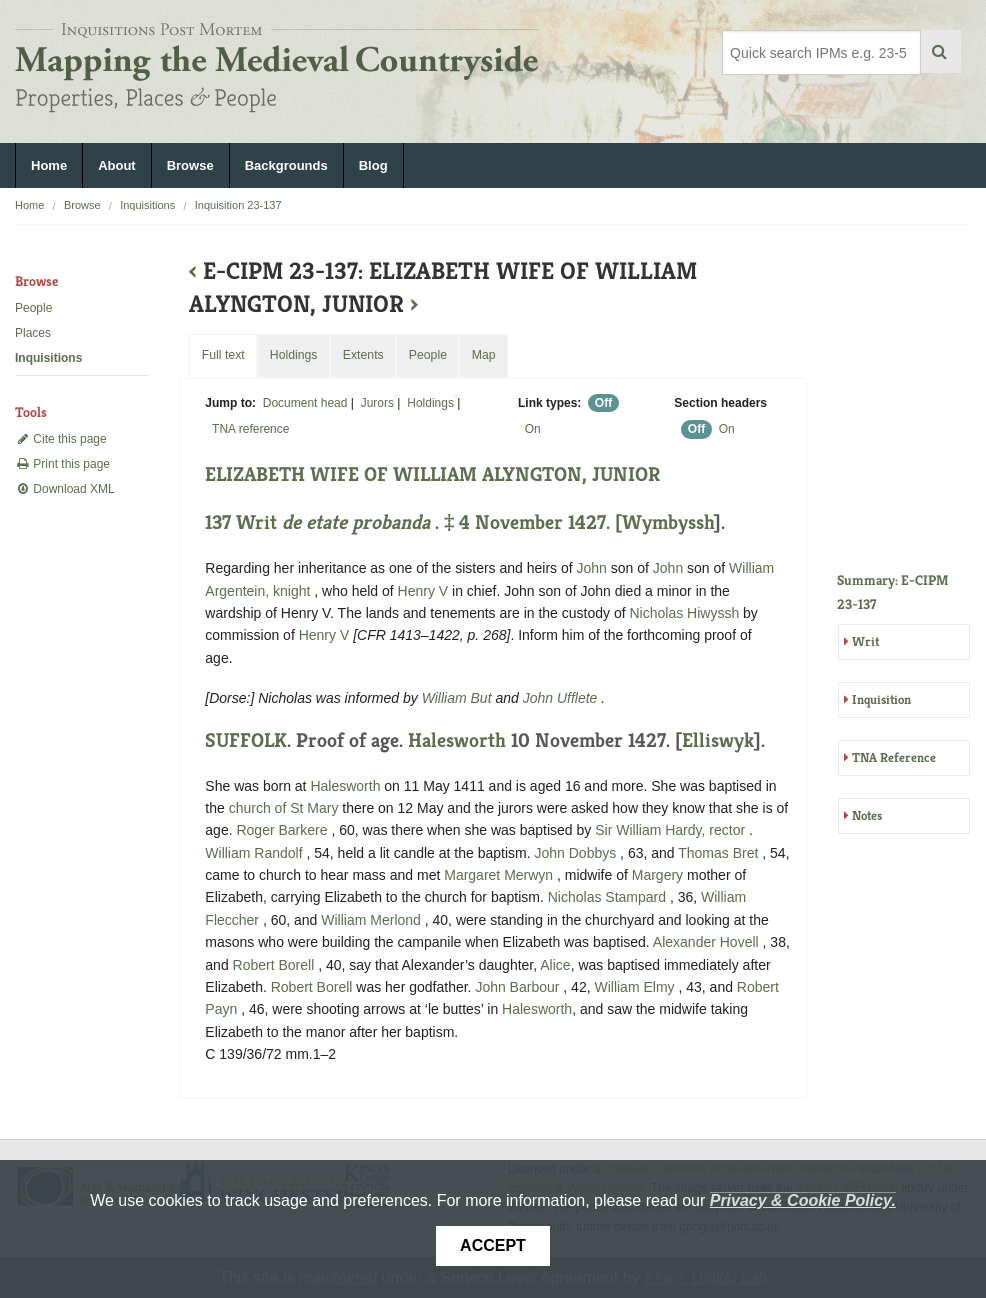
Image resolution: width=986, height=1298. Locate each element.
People (33, 308)
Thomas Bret (720, 853)
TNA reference (250, 429)
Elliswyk (718, 740)
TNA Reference (894, 757)
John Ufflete (562, 698)
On (533, 429)
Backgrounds (286, 165)
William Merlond (372, 920)
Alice (555, 965)
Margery (657, 875)
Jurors (377, 403)
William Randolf (255, 853)
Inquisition (881, 699)
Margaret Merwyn (500, 875)
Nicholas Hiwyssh (686, 613)
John (592, 568)
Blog (373, 165)
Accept (493, 1245)
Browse (190, 165)
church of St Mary (284, 808)
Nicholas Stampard (609, 897)
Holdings (430, 403)
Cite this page (61, 439)
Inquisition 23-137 (238, 205)
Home (49, 165)
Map (484, 355)
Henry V (423, 591)
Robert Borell (276, 965)
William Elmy (636, 987)
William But (459, 698)
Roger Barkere (283, 830)
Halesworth (457, 740)
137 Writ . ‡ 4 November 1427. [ (413, 522)
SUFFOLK (246, 740)
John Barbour (519, 987)
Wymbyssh (668, 522)
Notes (867, 815)
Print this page (62, 464)
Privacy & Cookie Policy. (803, 1200)
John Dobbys (578, 853)
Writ (865, 641)
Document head (305, 403)
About (117, 165)
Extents (363, 355)
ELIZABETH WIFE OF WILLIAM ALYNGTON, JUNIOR (432, 474)
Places (33, 333)
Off (603, 403)
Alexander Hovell (708, 942)
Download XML (65, 489)
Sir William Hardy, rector (672, 830)
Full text (223, 355)
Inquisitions (147, 205)
